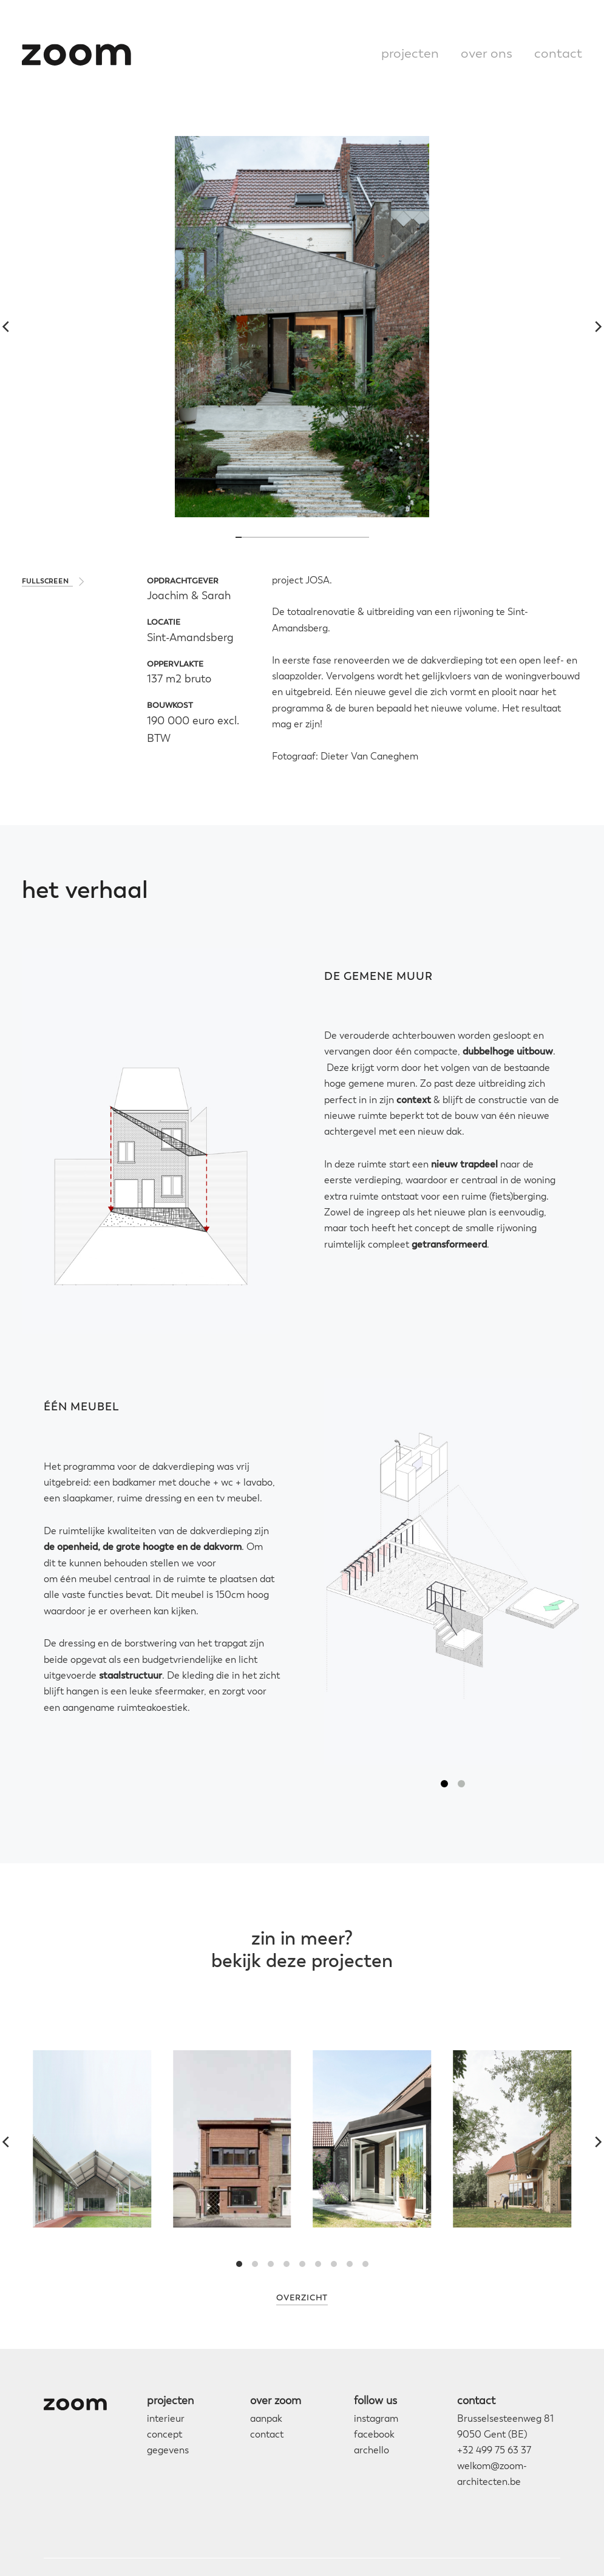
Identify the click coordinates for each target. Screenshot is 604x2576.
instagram (376, 2419)
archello (371, 2450)
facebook (374, 2435)
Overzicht (301, 2298)
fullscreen (45, 582)
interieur (166, 2419)
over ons (486, 54)
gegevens (168, 2450)
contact (558, 54)
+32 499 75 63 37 (494, 2450)
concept (164, 2435)
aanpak (266, 2419)
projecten (410, 54)
